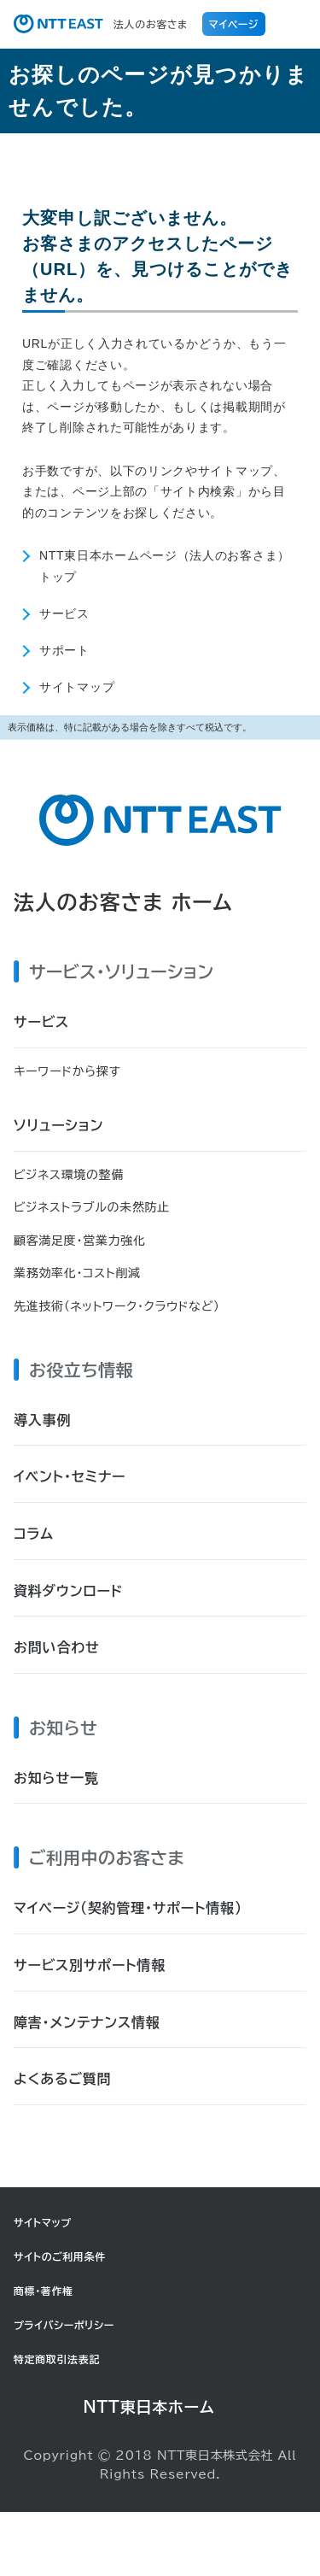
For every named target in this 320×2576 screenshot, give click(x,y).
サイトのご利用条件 (60, 2256)
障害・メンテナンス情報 (87, 2022)
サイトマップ (76, 686)
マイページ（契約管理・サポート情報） (128, 1908)
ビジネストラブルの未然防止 (92, 1207)
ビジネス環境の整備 (69, 1175)
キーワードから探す (67, 1071)
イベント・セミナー (69, 1476)
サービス (64, 612)
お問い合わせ (57, 1647)
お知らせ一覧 (56, 1778)
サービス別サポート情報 (90, 1965)
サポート (64, 649)
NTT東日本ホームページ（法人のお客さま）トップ (164, 566)
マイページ (234, 24)
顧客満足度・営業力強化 (80, 1241)
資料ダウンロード (68, 1591)
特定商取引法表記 (57, 2359)
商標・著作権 (43, 2291)
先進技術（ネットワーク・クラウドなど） (117, 1306)
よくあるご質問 (62, 2079)
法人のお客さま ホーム (123, 902)
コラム (34, 1533)
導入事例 (42, 1420)
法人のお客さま (101, 24)
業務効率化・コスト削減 (77, 1273)
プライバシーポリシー (64, 2325)
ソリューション (58, 1125)
